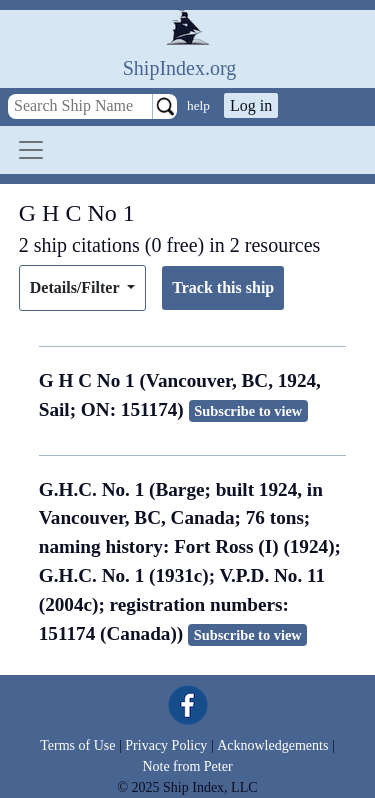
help (198, 105)
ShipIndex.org (180, 68)
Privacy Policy (166, 745)
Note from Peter (187, 766)
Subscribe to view (248, 411)
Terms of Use (77, 745)
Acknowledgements (272, 745)
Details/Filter (76, 287)
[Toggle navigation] (31, 150)
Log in (251, 105)
